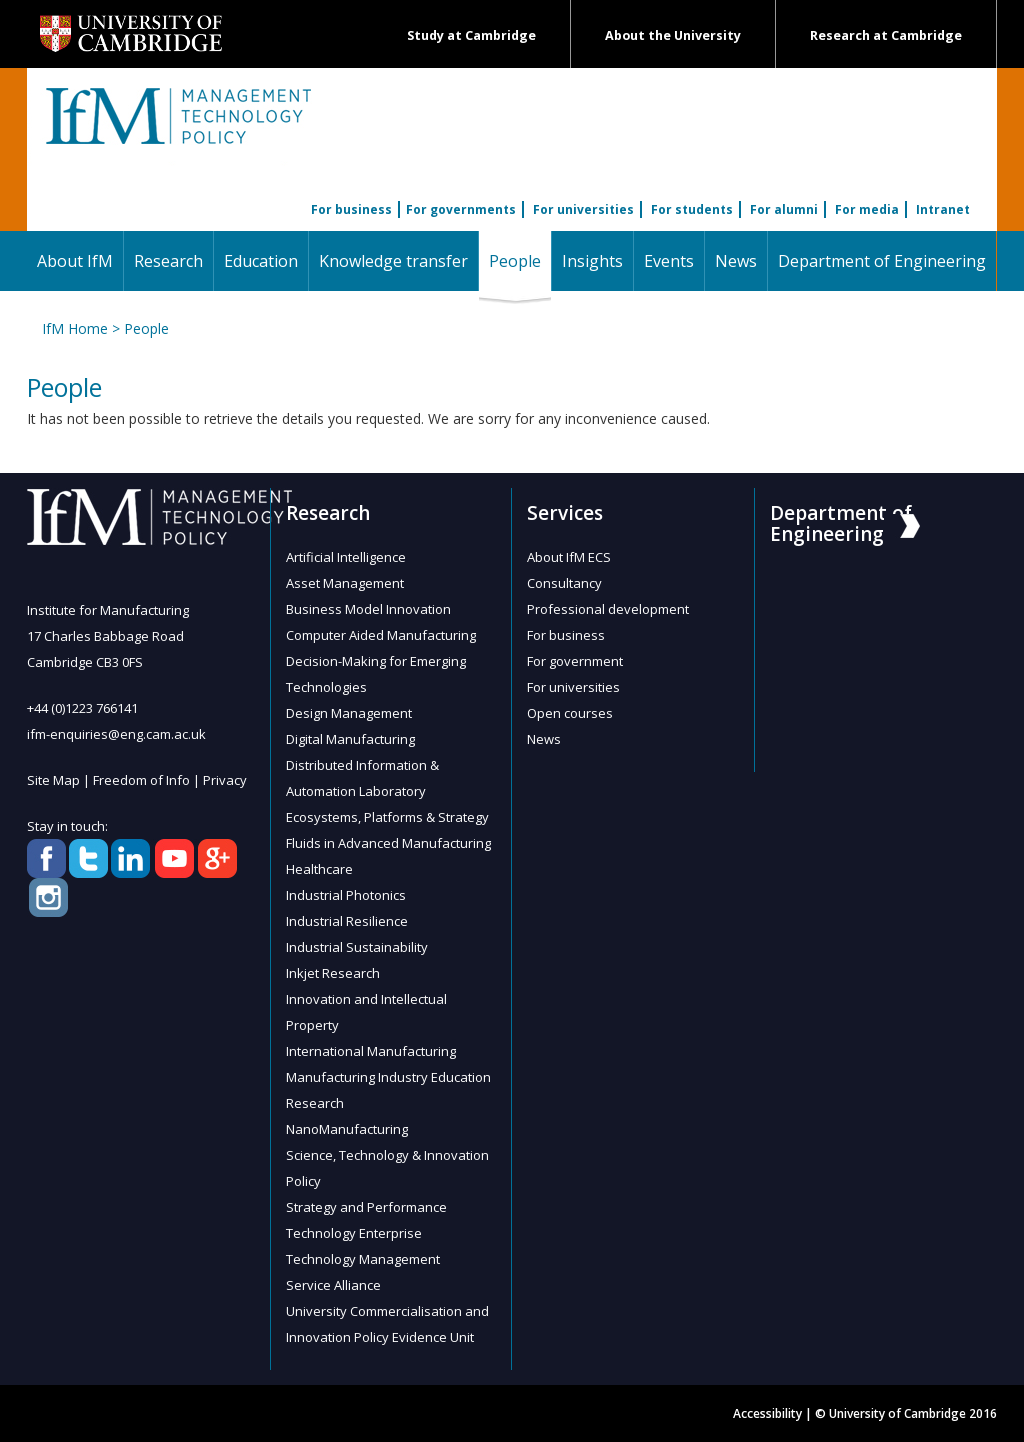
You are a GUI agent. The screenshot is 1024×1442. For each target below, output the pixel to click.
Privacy (225, 780)
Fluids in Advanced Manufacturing (388, 843)
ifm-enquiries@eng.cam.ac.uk (116, 734)
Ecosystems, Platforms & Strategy (387, 817)
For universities (583, 209)
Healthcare (319, 869)
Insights (592, 261)
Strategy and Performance (366, 1207)
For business (351, 209)
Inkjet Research (333, 973)
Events (669, 261)
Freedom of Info (141, 780)
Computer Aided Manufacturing (381, 635)
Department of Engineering (882, 261)
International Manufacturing (371, 1051)
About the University (673, 35)
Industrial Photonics (346, 895)
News (736, 261)
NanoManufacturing (347, 1129)
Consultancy (564, 583)
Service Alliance (333, 1285)
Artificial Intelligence (346, 557)
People (520, 260)
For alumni (784, 209)
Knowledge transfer (393, 261)
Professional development (608, 609)
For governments (461, 209)
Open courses (570, 713)
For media (867, 209)
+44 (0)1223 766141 (82, 708)
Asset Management (345, 583)
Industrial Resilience (347, 921)
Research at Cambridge (886, 35)
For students (692, 209)
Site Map (53, 780)
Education (261, 261)
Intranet (943, 209)
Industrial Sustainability (357, 947)
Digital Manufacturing (350, 739)
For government (575, 661)
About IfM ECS (569, 557)
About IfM (75, 261)
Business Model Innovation (368, 609)
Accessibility (767, 1413)
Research (168, 261)
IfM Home (75, 328)
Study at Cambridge (471, 35)
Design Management (349, 713)
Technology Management (363, 1259)
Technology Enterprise (354, 1233)
